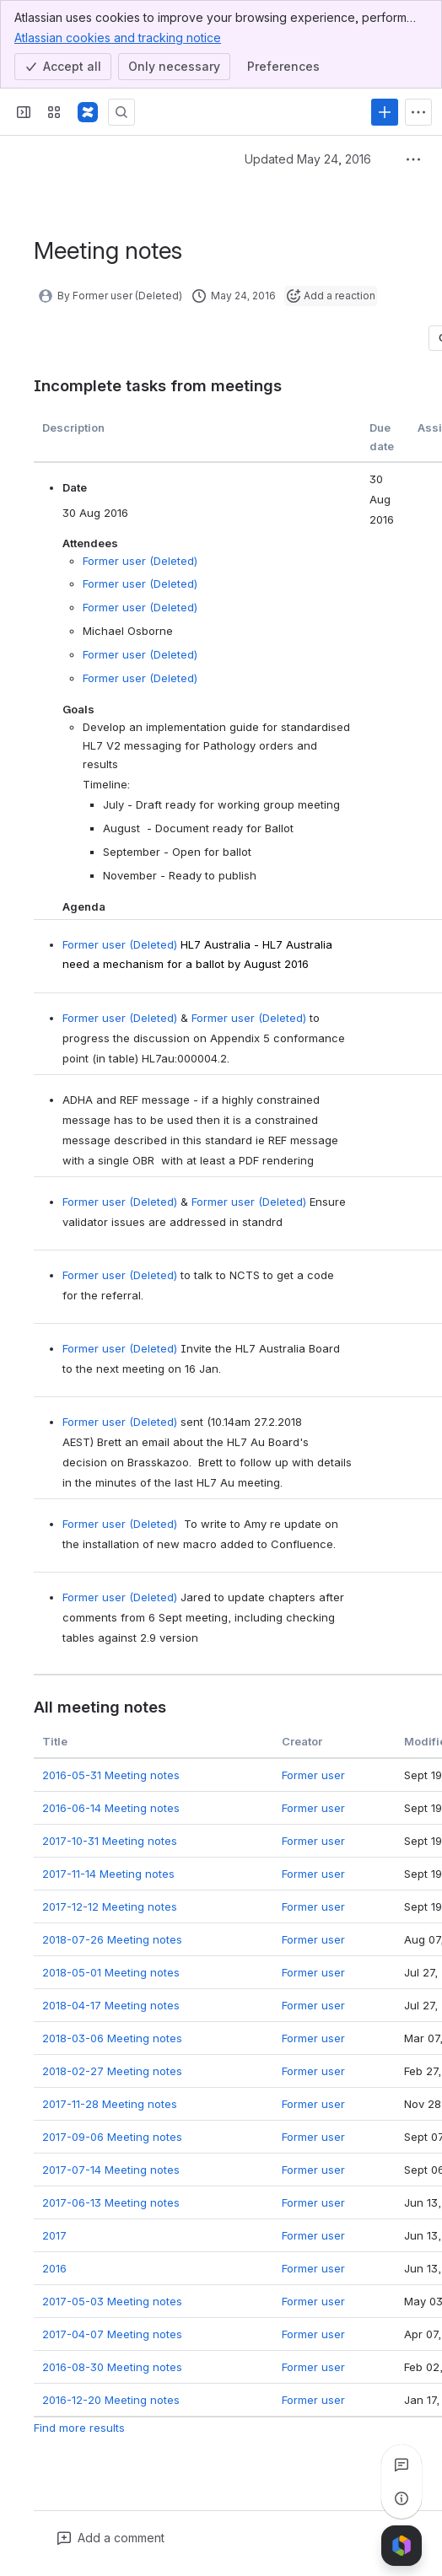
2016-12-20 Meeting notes (111, 2399)
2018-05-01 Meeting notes (111, 1971)
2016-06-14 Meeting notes (111, 1807)
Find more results (79, 2426)
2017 (54, 2234)
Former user (313, 1774)
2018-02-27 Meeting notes (112, 2070)
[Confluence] (87, 112)
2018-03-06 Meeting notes (112, 2037)
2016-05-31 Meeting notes (111, 1774)
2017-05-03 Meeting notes (112, 2300)
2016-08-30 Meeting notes (112, 2366)
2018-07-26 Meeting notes (112, 1938)
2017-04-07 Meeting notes (112, 2333)
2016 (54, 2267)
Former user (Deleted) (140, 560)
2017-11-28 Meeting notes (109, 2103)
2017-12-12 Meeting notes (109, 1905)
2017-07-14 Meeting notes (111, 2168)
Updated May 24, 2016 (308, 159)
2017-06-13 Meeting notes (111, 2201)
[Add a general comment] (111, 2538)
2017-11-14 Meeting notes (108, 1873)
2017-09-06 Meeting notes (112, 2136)
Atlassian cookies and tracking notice (117, 37)
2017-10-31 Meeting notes (109, 1840)
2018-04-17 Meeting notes (111, 2004)
